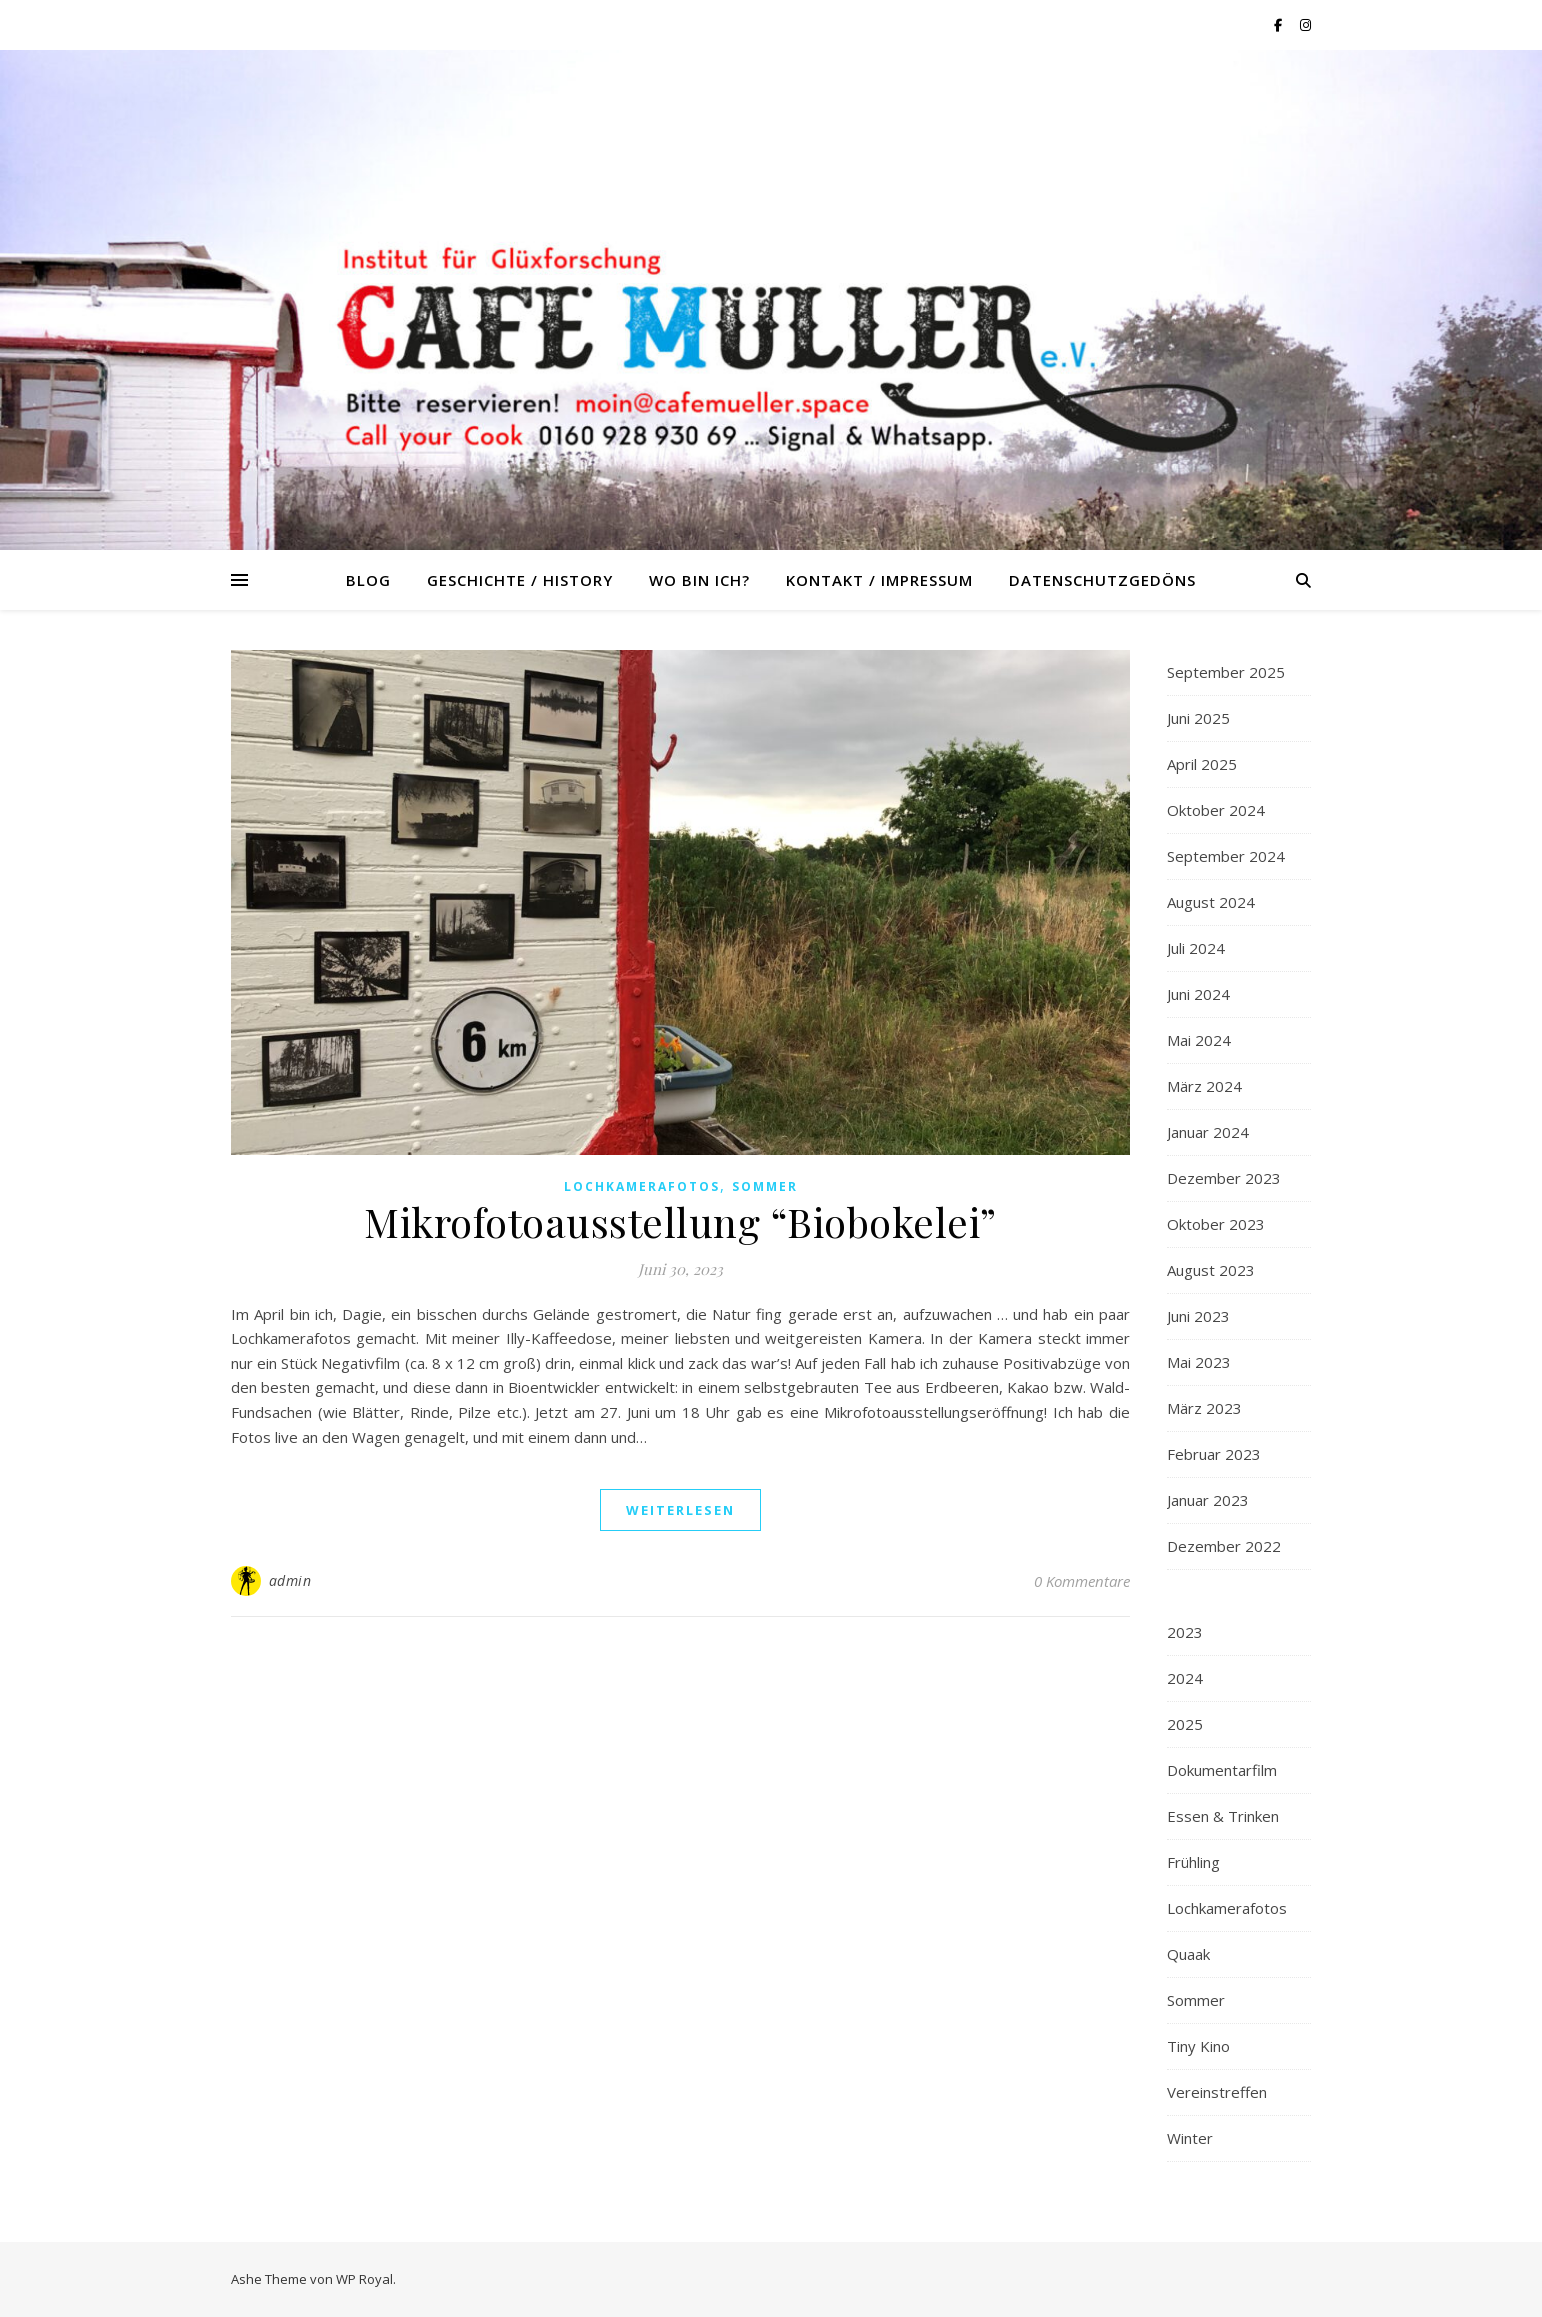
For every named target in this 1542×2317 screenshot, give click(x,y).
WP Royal (364, 2279)
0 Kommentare (1082, 1581)
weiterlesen (680, 1510)
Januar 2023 (1208, 1500)
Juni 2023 (1198, 1316)
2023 (1185, 1632)
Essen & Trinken (1223, 1816)
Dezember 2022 (1224, 1546)
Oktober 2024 (1216, 810)
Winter (1190, 2138)
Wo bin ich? (699, 580)
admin (290, 1580)
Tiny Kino (1198, 2046)
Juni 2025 (1198, 718)
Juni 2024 (1198, 994)
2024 (1185, 1678)
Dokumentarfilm (1222, 1770)
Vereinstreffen (1217, 2092)
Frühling (1193, 1862)
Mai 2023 (1199, 1362)
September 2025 (1226, 672)
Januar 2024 (1208, 1132)
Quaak (1188, 1954)
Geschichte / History (520, 580)
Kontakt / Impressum (879, 580)
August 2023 (1211, 1270)
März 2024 (1204, 1086)
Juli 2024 (1196, 948)
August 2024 (1211, 902)
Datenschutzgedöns (1102, 580)
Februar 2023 (1214, 1454)
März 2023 (1204, 1408)
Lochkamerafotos (642, 1186)
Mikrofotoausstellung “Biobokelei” (680, 1221)
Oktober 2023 (1216, 1224)
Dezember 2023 (1224, 1178)
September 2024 (1226, 856)
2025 (1185, 1724)
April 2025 (1202, 764)
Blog (368, 580)
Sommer (765, 1186)
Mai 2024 (1199, 1040)
